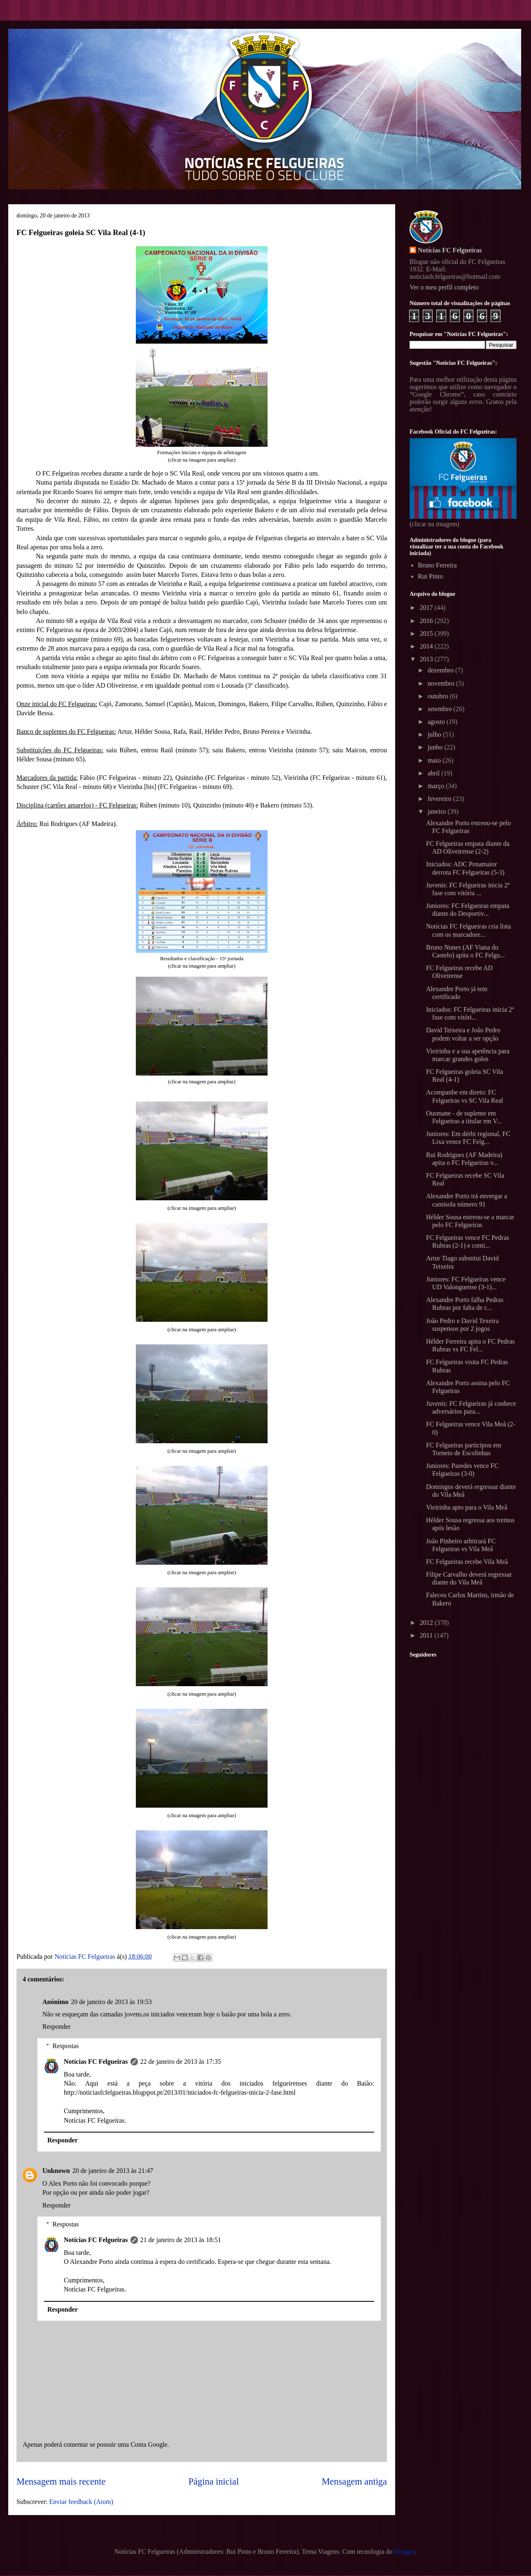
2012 (427, 1622)
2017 (427, 607)
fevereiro (440, 798)
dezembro (441, 670)
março (437, 785)
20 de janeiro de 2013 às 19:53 (111, 2001)
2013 (427, 659)
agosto (437, 721)
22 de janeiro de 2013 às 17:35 (180, 2061)
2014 (427, 646)
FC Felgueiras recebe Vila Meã (467, 1561)
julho (435, 734)
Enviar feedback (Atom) (81, 2501)
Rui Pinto (430, 576)
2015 (427, 633)
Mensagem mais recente (60, 2481)
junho (436, 747)
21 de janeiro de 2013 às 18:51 (180, 2239)
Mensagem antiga (354, 2481)
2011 (427, 1635)
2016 (427, 620)
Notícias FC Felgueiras (96, 2061)
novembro (442, 683)
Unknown (56, 2170)
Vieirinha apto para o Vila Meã (466, 1507)
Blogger (404, 2551)
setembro (441, 708)
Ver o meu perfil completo (444, 287)
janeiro (437, 811)
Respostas (66, 2045)
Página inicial (214, 2481)
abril (434, 773)
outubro (439, 696)
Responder (56, 2026)
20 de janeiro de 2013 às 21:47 (112, 2170)
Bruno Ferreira (437, 565)
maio (435, 760)
